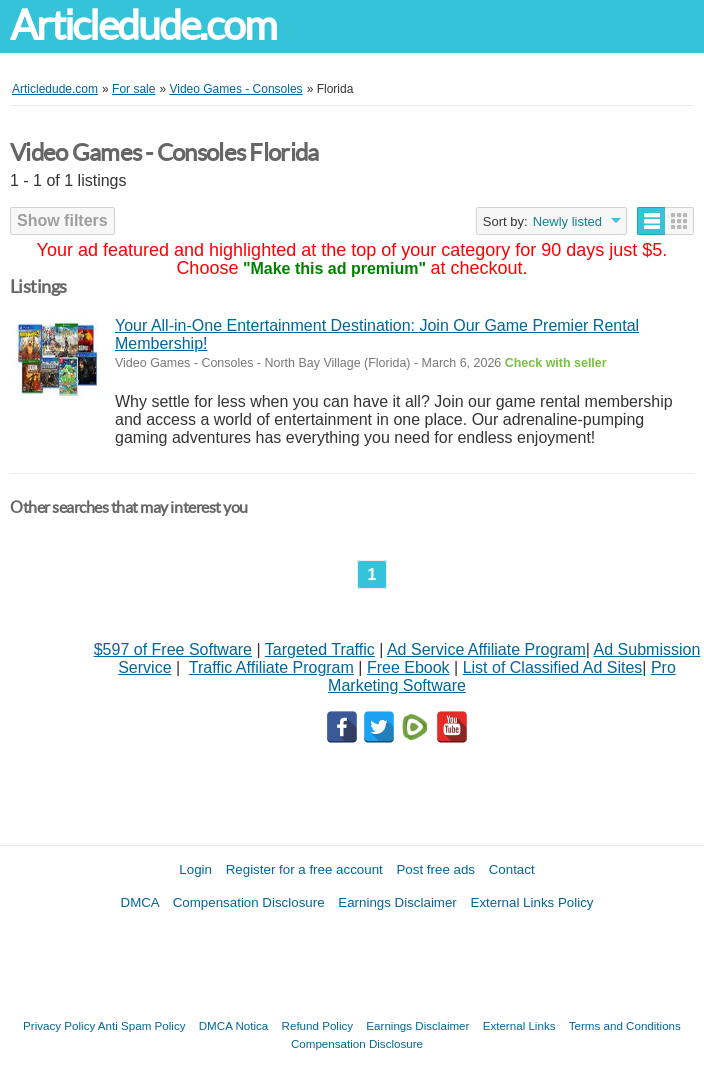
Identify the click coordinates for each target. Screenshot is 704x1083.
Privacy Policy (59, 1025)
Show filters (62, 220)
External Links (519, 1025)
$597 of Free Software (173, 649)
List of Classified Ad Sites (553, 667)
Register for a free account (304, 869)
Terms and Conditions (625, 1025)
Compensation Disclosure (249, 902)
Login (195, 869)
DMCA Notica (234, 1025)
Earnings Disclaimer (397, 902)
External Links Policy (532, 902)
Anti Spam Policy (142, 1025)
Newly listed (567, 221)
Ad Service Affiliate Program (486, 649)
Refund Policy (318, 1025)
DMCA (140, 902)
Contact (512, 869)
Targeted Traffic (320, 649)
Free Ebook (408, 667)
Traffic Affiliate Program (271, 667)
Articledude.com (143, 25)
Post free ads (435, 869)
